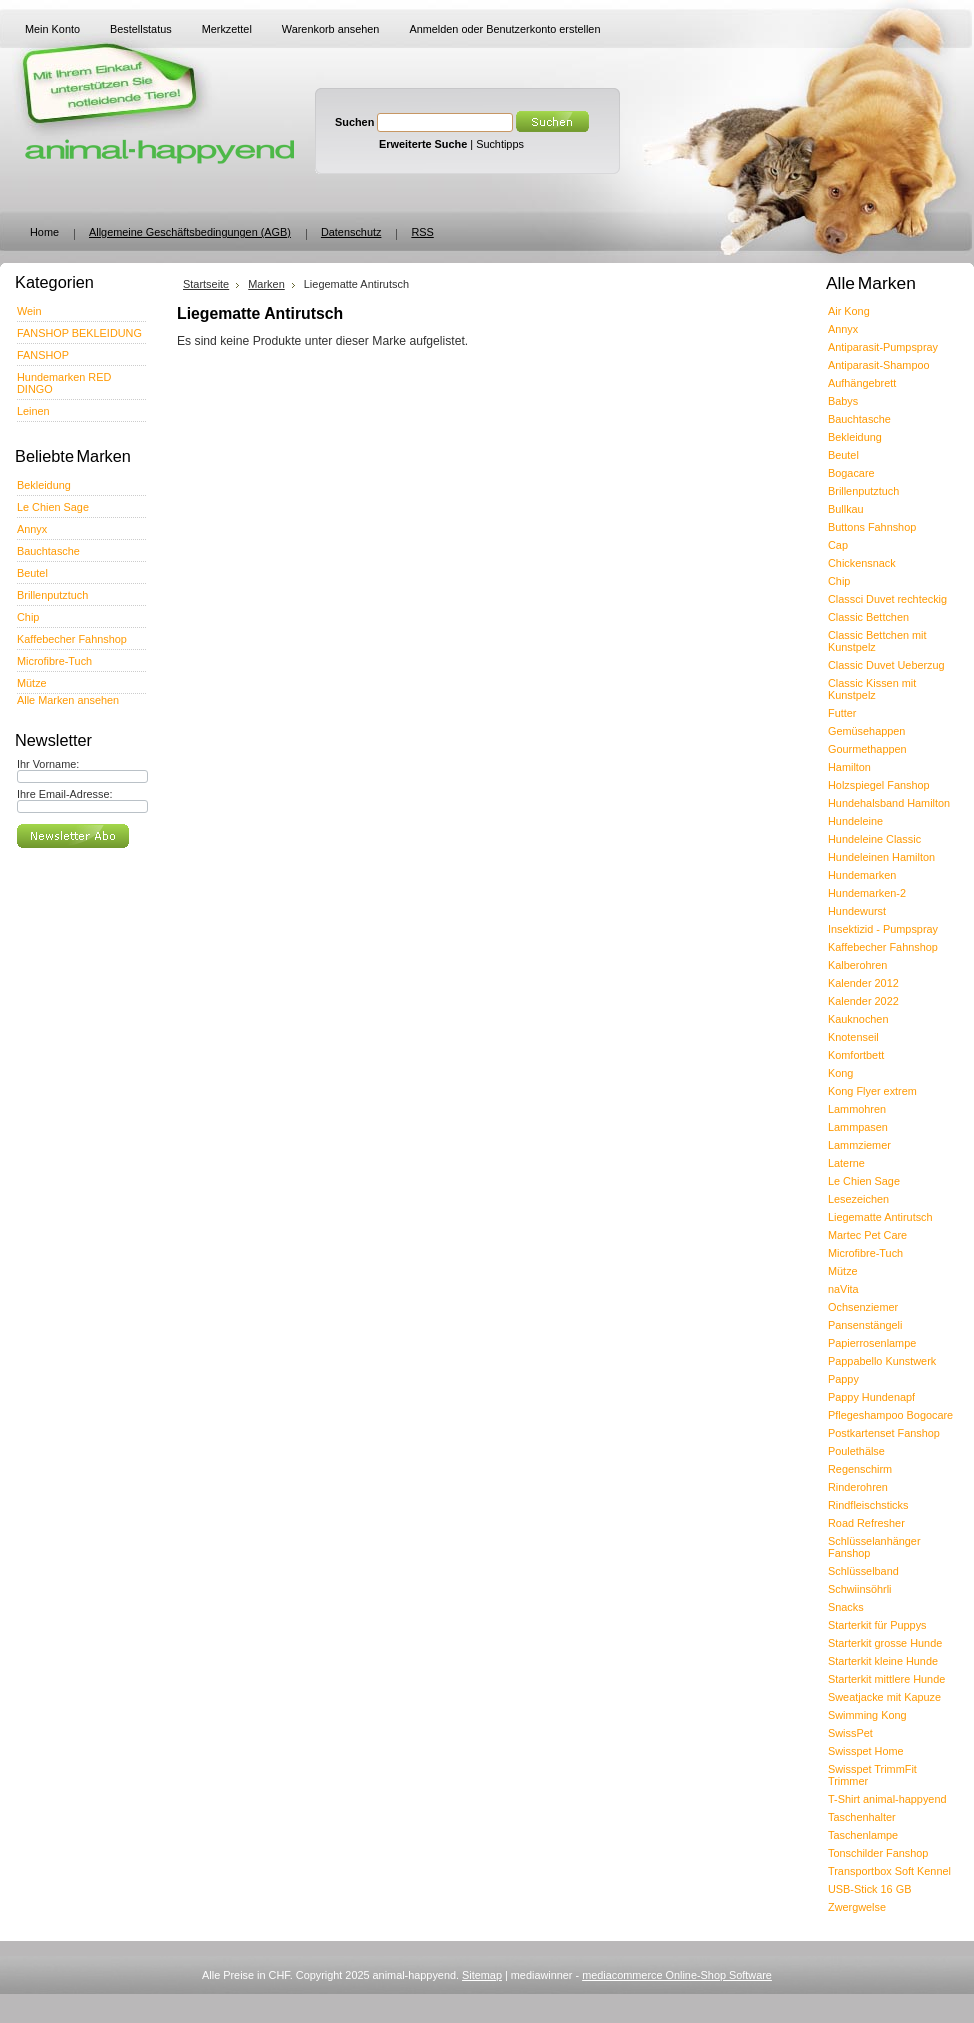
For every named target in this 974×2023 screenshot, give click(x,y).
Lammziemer (859, 1145)
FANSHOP (43, 355)
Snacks (846, 1607)
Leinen (33, 411)
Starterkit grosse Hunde (885, 1643)
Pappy (843, 1379)
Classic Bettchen (868, 617)
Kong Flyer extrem (872, 1091)
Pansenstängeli (865, 1325)
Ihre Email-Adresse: (65, 794)
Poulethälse (856, 1451)
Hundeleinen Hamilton (881, 857)
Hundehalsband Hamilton (889, 803)
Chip (28, 617)
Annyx (32, 529)
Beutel (32, 573)
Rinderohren (858, 1487)
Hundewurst (857, 911)
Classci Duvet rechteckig (887, 599)
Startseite (206, 284)
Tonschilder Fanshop (878, 1853)
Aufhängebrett (862, 383)
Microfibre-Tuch (54, 661)
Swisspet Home (866, 1751)
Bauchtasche (48, 551)
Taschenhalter (862, 1817)
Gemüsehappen (866, 731)
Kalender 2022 (863, 1001)
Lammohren (857, 1109)
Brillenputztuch (52, 595)
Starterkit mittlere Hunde (886, 1679)
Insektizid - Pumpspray (883, 929)
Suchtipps (500, 144)
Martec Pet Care (867, 1235)
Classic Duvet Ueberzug (886, 665)
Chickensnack (862, 563)
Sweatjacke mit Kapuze (884, 1697)
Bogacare (851, 473)
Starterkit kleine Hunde (883, 1661)
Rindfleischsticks (868, 1505)
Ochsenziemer (863, 1307)
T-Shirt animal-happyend (887, 1799)
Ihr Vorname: (48, 764)
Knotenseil (853, 1037)
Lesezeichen (858, 1199)
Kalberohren (857, 965)
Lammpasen (858, 1127)
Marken (266, 284)
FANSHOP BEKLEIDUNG (79, 333)
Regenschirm (860, 1469)
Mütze (32, 683)
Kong (840, 1073)
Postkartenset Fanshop (884, 1433)
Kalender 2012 (863, 983)
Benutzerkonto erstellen (543, 29)
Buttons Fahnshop (872, 527)
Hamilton (849, 767)
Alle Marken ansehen (68, 700)
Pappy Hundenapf (871, 1397)
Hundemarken (862, 875)
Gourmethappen (867, 749)
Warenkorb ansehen (331, 29)
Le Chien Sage (53, 507)
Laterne (846, 1163)
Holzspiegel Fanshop (879, 785)
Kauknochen (858, 1019)
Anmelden (433, 29)
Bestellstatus (141, 29)
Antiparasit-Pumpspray (883, 347)
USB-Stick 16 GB (869, 1889)
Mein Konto (52, 29)
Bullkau (846, 509)
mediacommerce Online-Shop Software (677, 1975)
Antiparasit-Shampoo (879, 365)
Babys (843, 401)
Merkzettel (227, 29)
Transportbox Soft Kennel (889, 1871)
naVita (843, 1289)
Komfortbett (856, 1055)
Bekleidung (44, 485)
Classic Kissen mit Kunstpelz (872, 689)
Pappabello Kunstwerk (882, 1361)
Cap (838, 545)
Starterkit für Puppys (877, 1625)
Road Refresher (866, 1523)
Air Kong (849, 311)
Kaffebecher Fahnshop (72, 639)
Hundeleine (855, 821)
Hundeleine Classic (874, 839)
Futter (842, 713)
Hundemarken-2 (867, 893)
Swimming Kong (867, 1715)
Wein (29, 311)
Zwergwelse (857, 1907)
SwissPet (850, 1733)
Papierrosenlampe (872, 1343)
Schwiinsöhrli (859, 1589)
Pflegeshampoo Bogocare (890, 1415)
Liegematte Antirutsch (880, 1217)
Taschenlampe (863, 1835)
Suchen (354, 122)
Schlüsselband (863, 1571)
